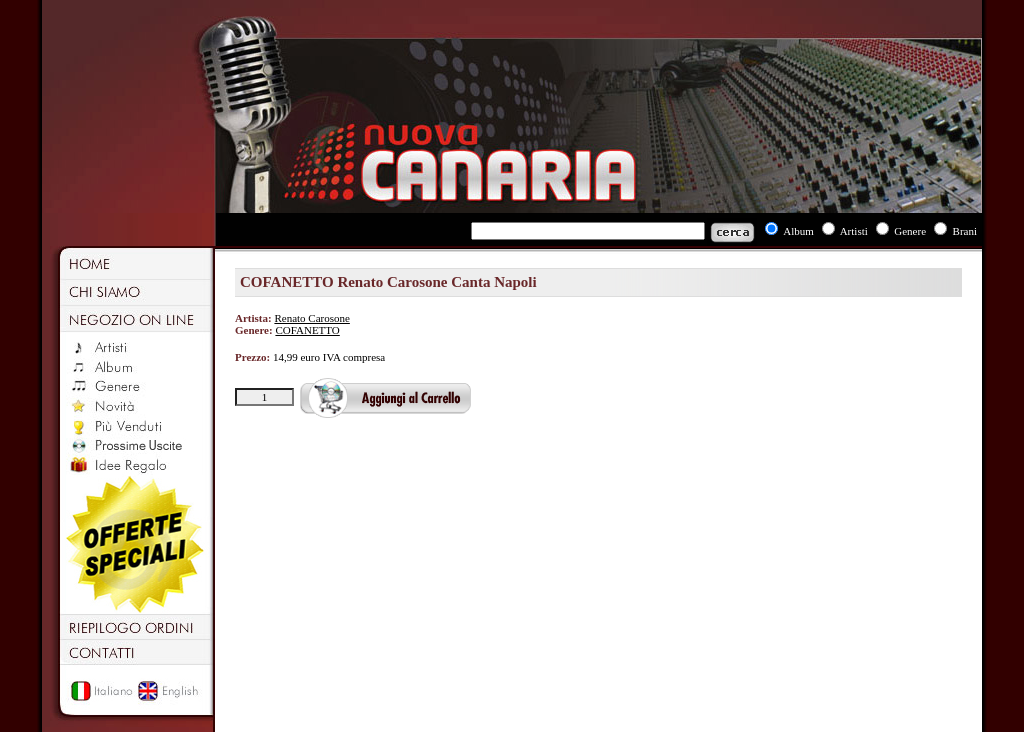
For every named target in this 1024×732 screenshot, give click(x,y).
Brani (965, 231)
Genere (910, 231)
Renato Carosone (311, 318)
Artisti (854, 231)
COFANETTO (307, 330)
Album (798, 231)
